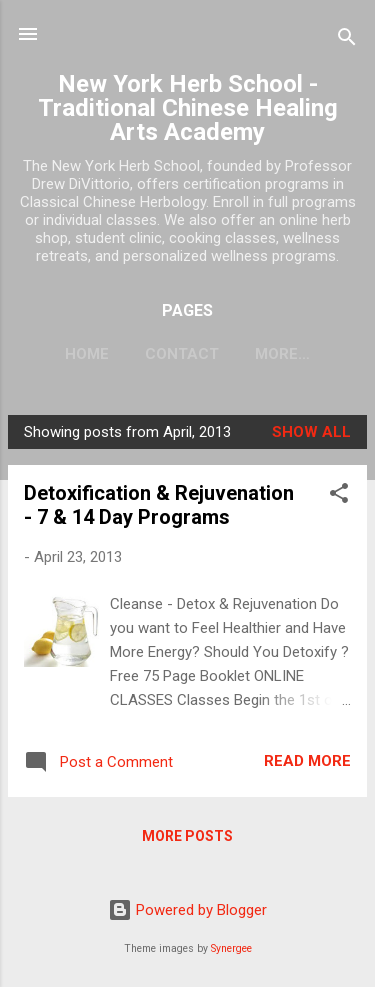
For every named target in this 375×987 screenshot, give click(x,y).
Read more (307, 761)
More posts (187, 836)
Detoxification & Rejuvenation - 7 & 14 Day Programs (159, 505)
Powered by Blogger (187, 910)
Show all (311, 432)
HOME (87, 354)
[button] (339, 496)
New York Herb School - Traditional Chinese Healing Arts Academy (188, 108)
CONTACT (182, 354)
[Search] (347, 40)
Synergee (231, 948)
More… (282, 354)
